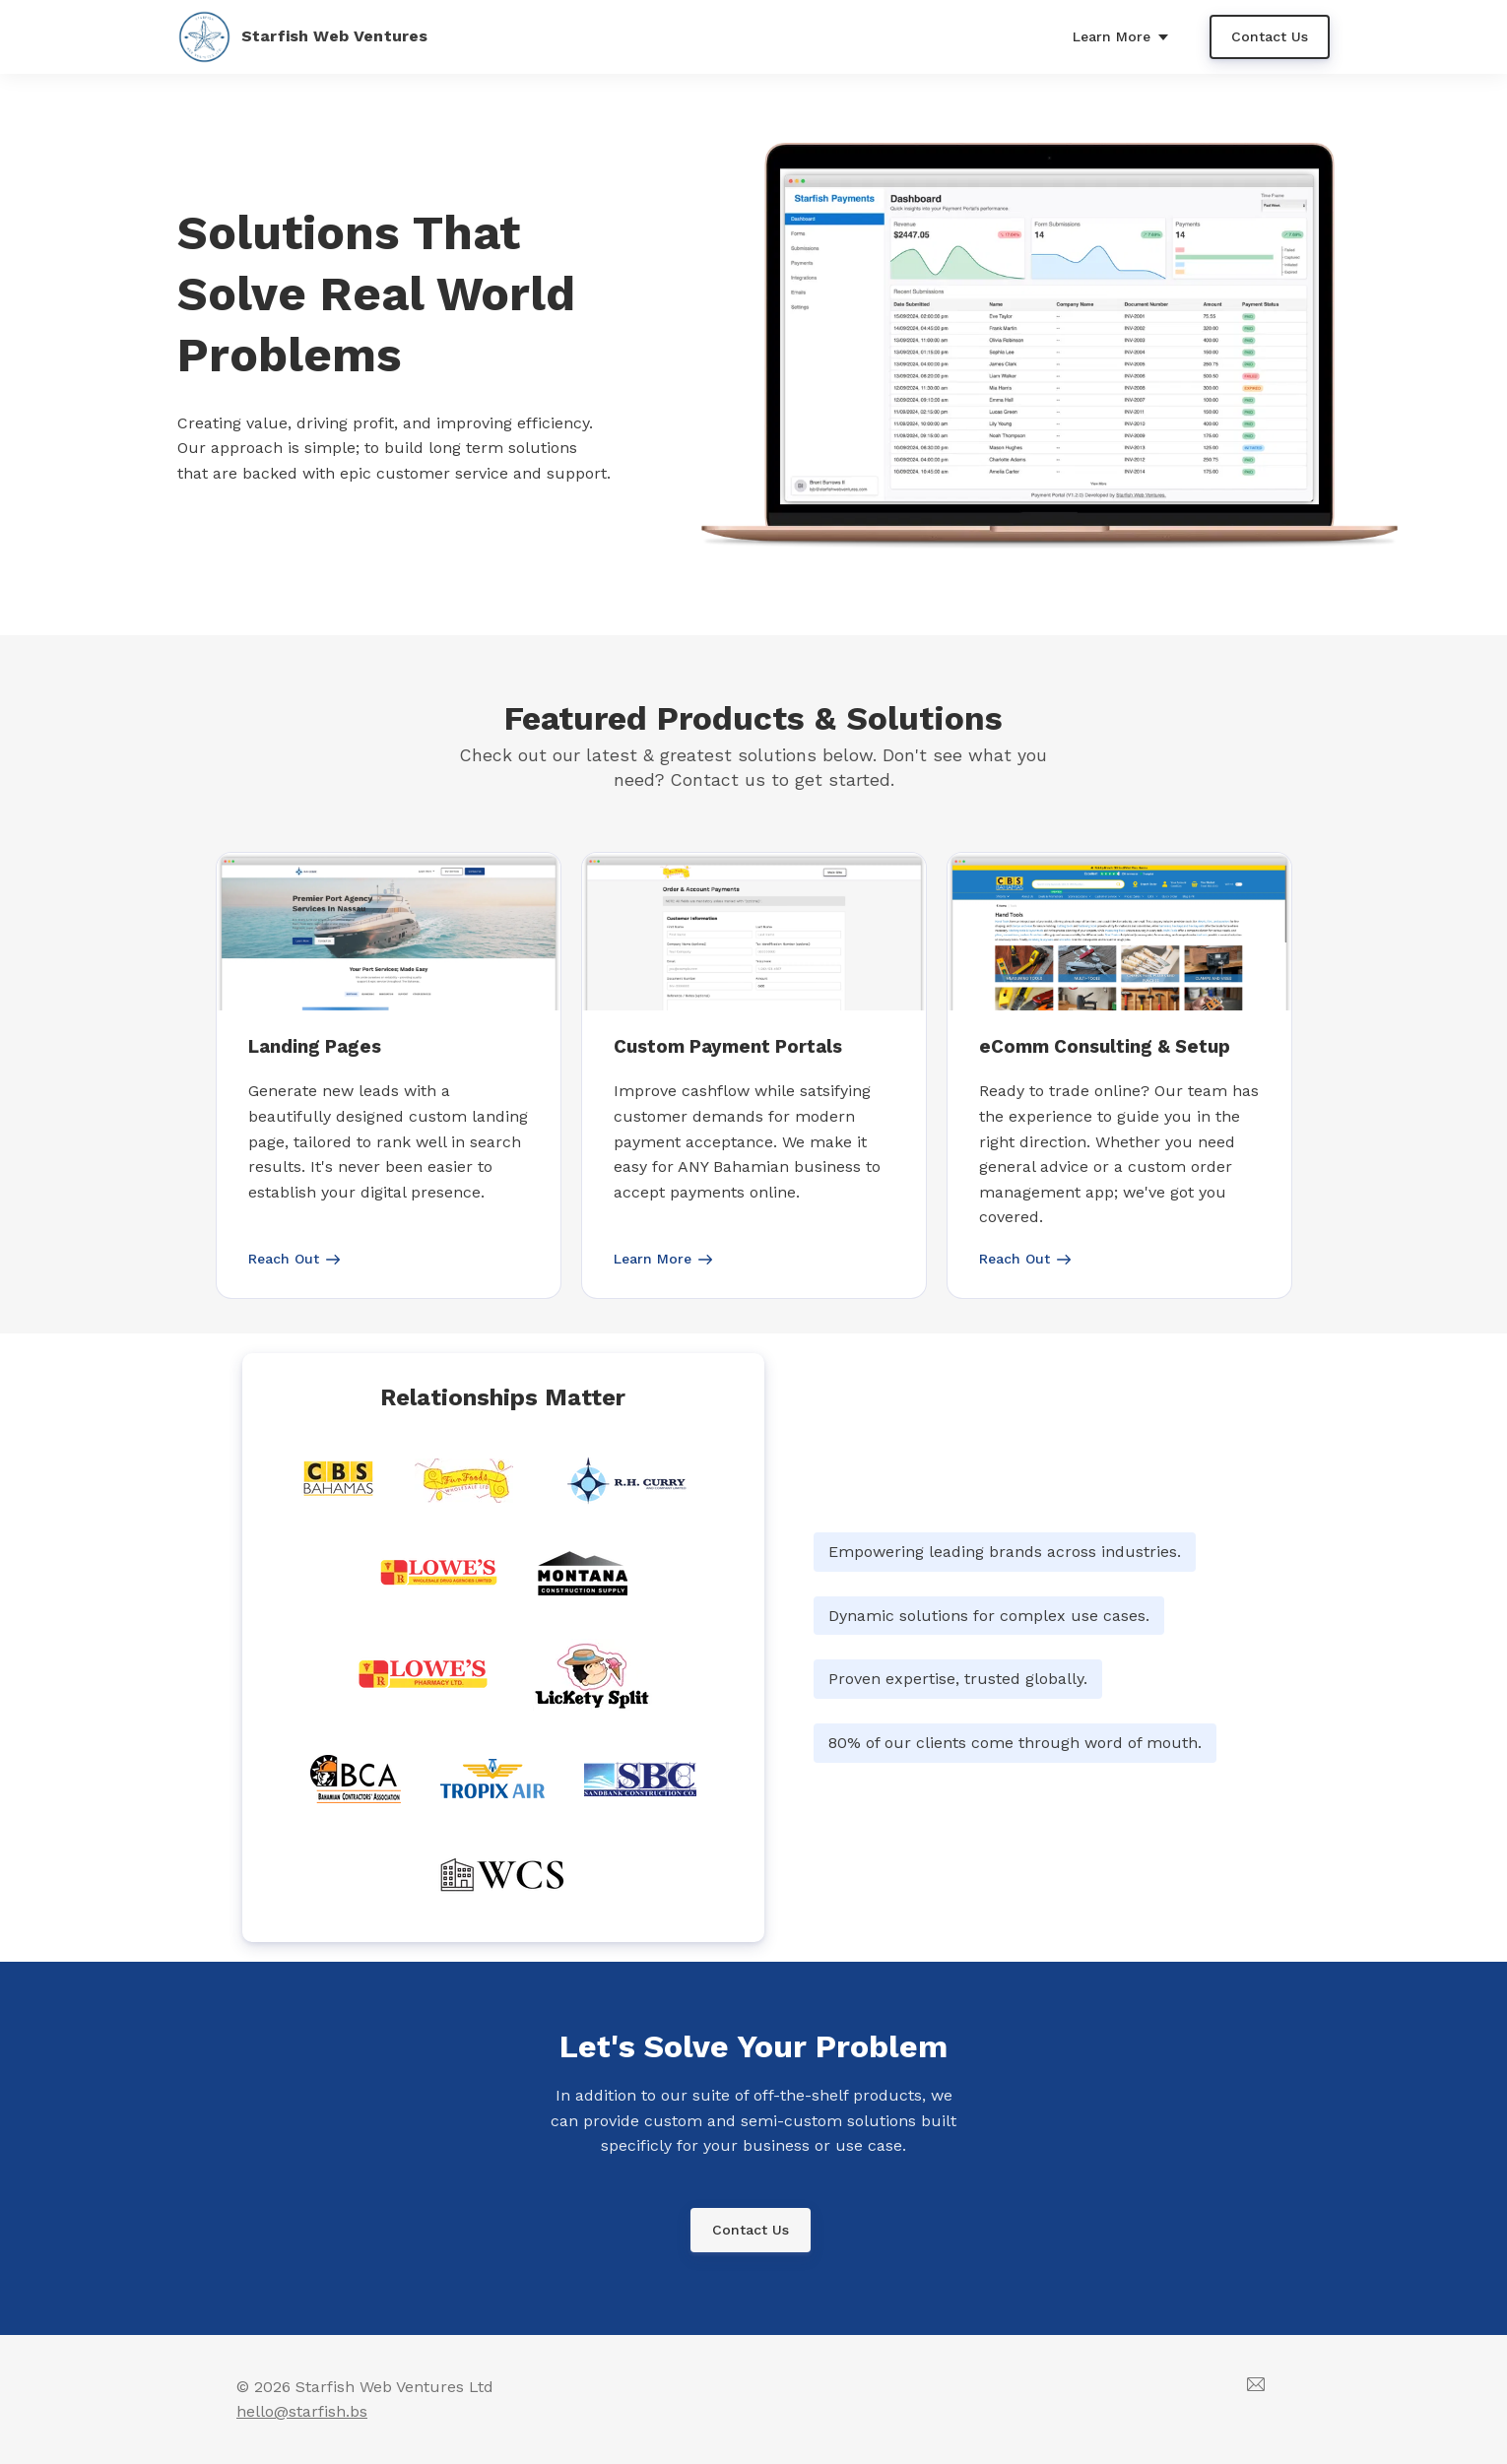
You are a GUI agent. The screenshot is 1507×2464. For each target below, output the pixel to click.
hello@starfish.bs (301, 2411)
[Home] (314, 37)
